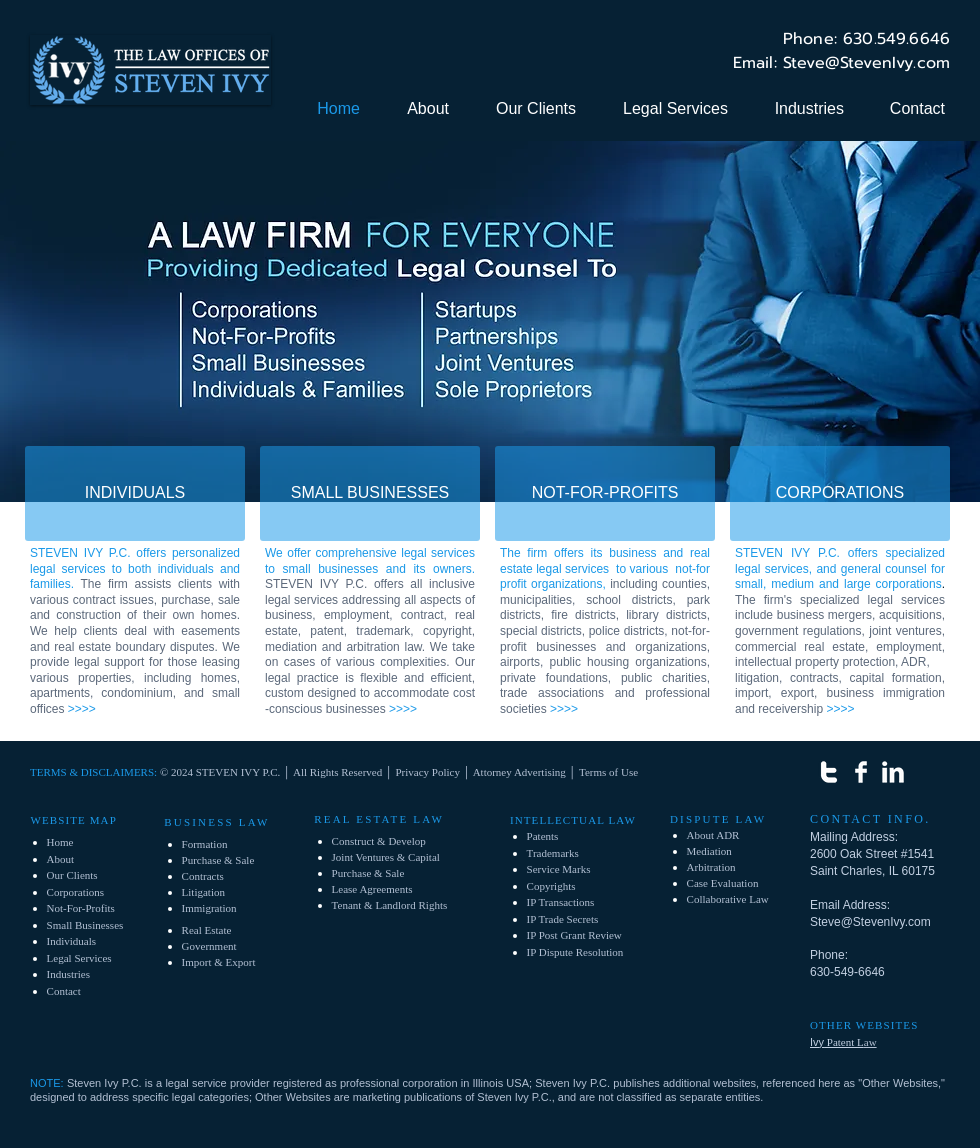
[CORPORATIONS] (840, 493)
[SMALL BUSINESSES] (370, 493)
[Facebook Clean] (861, 772)
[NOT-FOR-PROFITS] (605, 493)
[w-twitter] (829, 772)
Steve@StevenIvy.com (870, 922)
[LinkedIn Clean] (893, 772)
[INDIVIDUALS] (135, 493)
